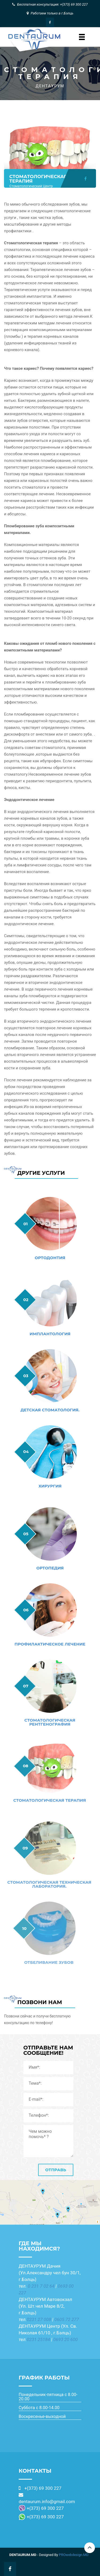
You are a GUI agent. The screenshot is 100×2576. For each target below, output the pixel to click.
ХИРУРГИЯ (47, 1486)
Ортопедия (47, 1567)
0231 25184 (38, 2339)
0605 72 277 (66, 2319)
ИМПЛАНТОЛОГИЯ (49, 1333)
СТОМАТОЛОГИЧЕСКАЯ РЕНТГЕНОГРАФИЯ (44, 1722)
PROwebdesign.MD (74, 2555)
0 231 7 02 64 (41, 2286)
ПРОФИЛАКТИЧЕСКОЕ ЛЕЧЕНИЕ (45, 1644)
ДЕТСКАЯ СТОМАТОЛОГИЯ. (48, 1409)
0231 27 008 (39, 2319)
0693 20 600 (65, 2339)
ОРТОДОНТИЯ (49, 1257)
